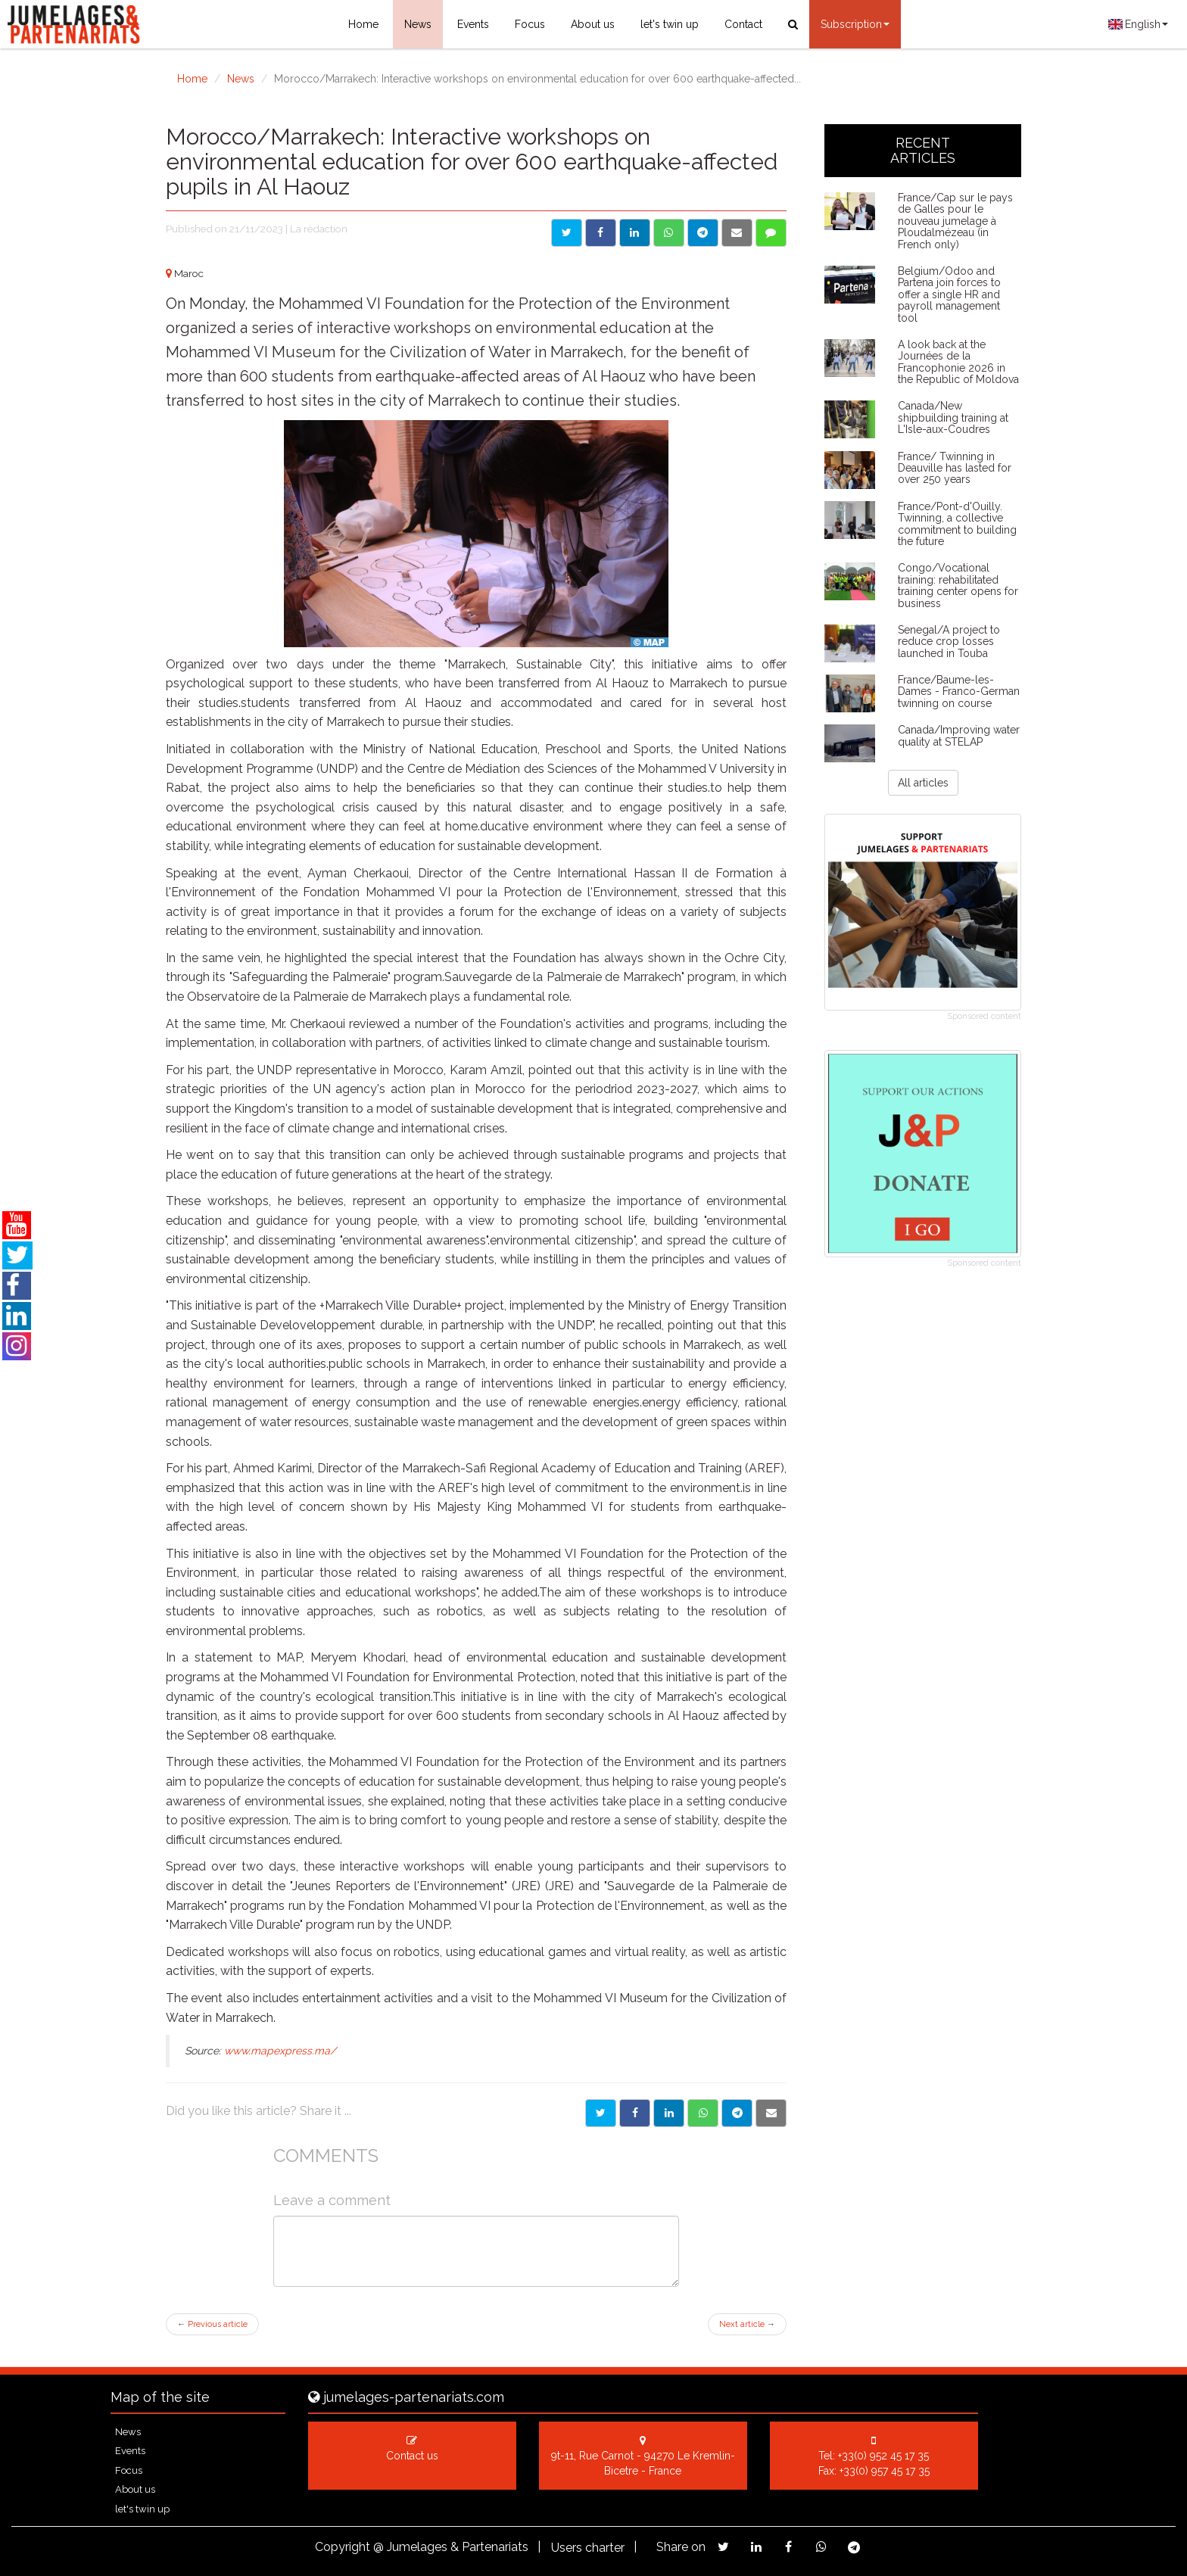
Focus (530, 24)
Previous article (212, 2324)
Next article (747, 2324)
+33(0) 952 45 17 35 (883, 2456)
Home (363, 24)
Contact (743, 24)
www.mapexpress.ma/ (280, 2051)
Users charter (588, 2547)
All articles (923, 783)
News (417, 24)
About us (593, 24)
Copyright (342, 2547)
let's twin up (669, 24)
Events (473, 24)
